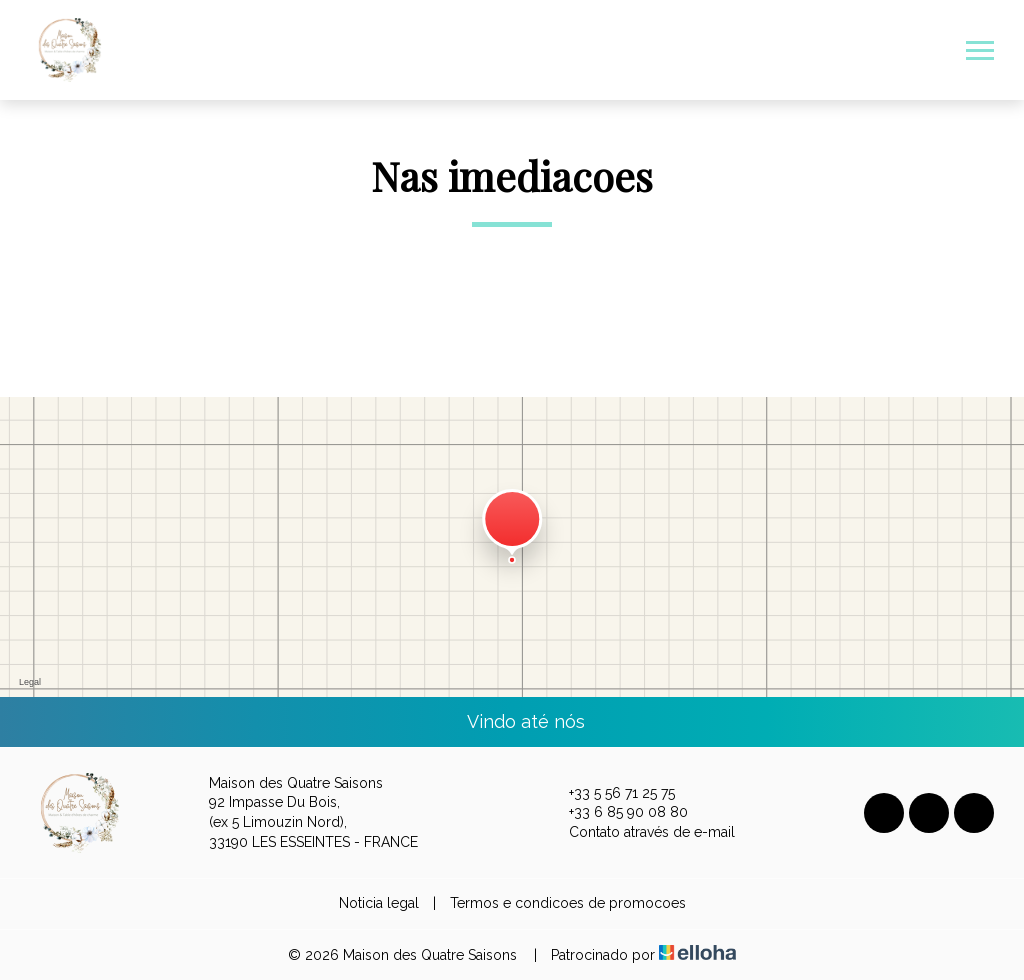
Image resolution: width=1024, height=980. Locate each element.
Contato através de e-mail (640, 833)
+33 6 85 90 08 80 (617, 813)
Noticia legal (379, 903)
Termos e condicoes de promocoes (568, 903)
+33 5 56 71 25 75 (610, 793)
